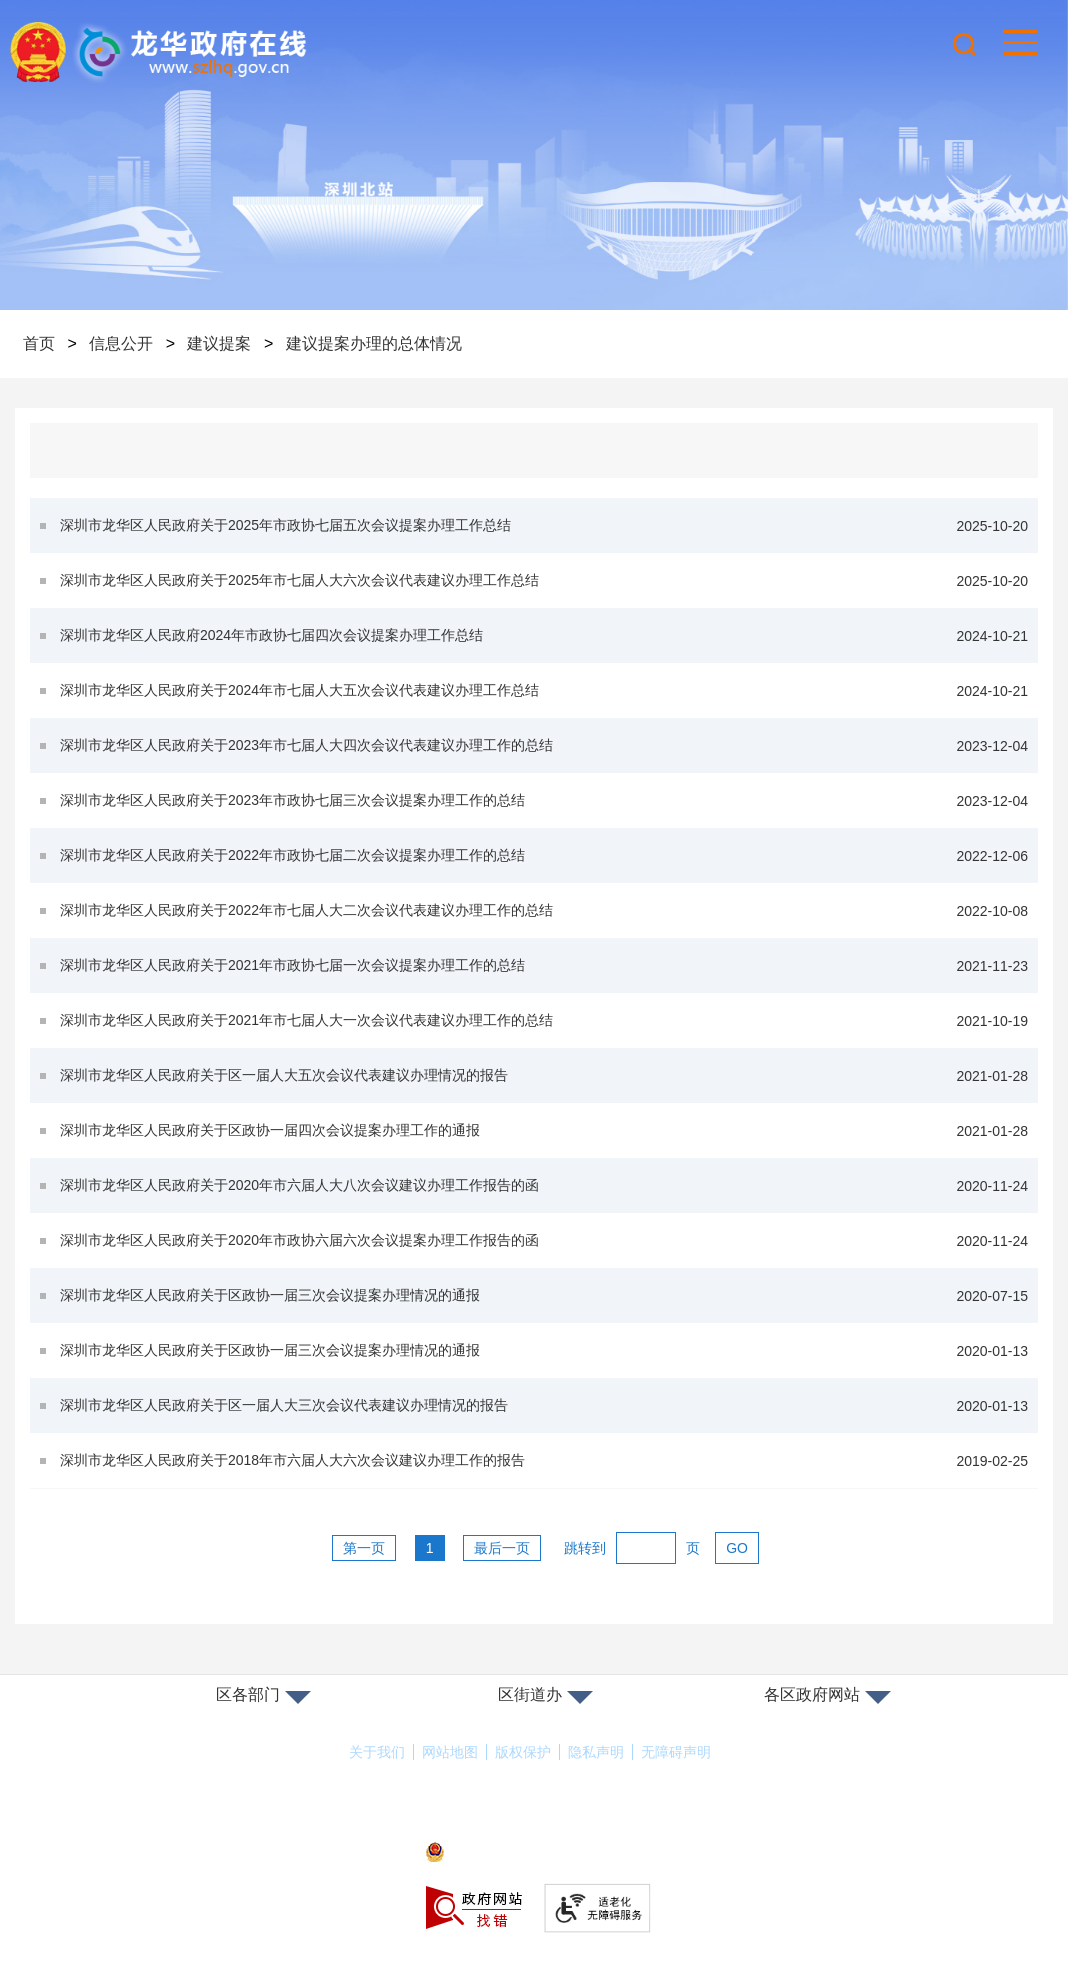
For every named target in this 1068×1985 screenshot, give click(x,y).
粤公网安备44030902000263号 (534, 1853)
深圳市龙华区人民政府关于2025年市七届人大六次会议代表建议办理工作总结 (544, 580)
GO (737, 1548)
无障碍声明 (676, 1752)
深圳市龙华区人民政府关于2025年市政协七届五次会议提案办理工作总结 (544, 525)
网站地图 (450, 1752)
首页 (39, 343)
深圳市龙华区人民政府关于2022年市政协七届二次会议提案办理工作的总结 (544, 855)
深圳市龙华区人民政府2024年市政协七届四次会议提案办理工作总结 (544, 635)
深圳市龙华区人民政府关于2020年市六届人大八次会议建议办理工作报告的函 (544, 1185)
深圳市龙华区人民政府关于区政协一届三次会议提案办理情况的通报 (544, 1295)
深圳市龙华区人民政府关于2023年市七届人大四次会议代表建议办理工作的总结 (544, 745)
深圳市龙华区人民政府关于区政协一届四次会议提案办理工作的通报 (544, 1130)
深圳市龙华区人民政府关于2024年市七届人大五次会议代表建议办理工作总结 (544, 690)
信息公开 (121, 343)
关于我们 (377, 1752)
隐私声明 (596, 1752)
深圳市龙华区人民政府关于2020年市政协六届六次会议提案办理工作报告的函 (544, 1240)
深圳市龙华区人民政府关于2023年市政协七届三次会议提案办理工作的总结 (544, 800)
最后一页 (502, 1548)
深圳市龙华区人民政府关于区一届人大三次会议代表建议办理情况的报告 (544, 1405)
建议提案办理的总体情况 (374, 343)
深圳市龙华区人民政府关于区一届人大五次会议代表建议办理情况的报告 (544, 1075)
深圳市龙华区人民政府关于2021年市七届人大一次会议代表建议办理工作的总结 (544, 1020)
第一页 (364, 1548)
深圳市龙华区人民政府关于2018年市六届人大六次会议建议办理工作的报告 (544, 1460)
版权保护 (523, 1752)
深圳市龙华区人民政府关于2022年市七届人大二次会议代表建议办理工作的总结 (544, 910)
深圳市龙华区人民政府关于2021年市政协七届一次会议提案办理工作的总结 (544, 965)
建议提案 (219, 343)
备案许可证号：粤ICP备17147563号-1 (534, 1825)
